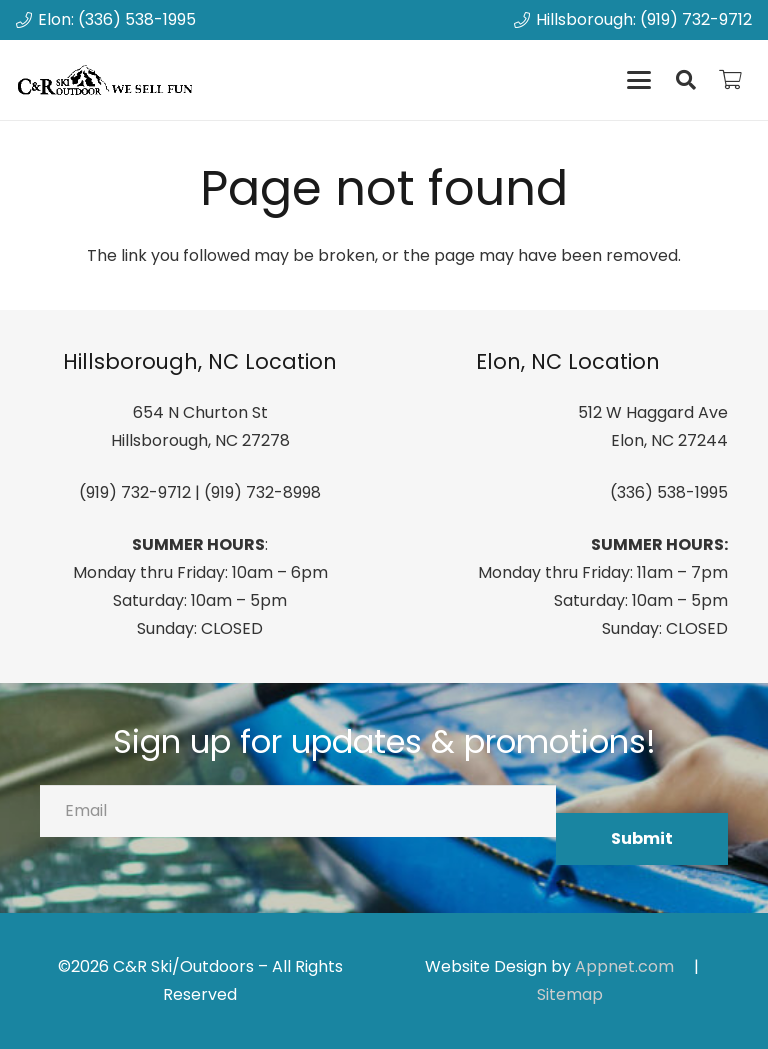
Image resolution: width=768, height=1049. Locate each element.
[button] (639, 80)
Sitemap (570, 994)
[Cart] (730, 80)
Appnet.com (624, 966)
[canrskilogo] (108, 80)
